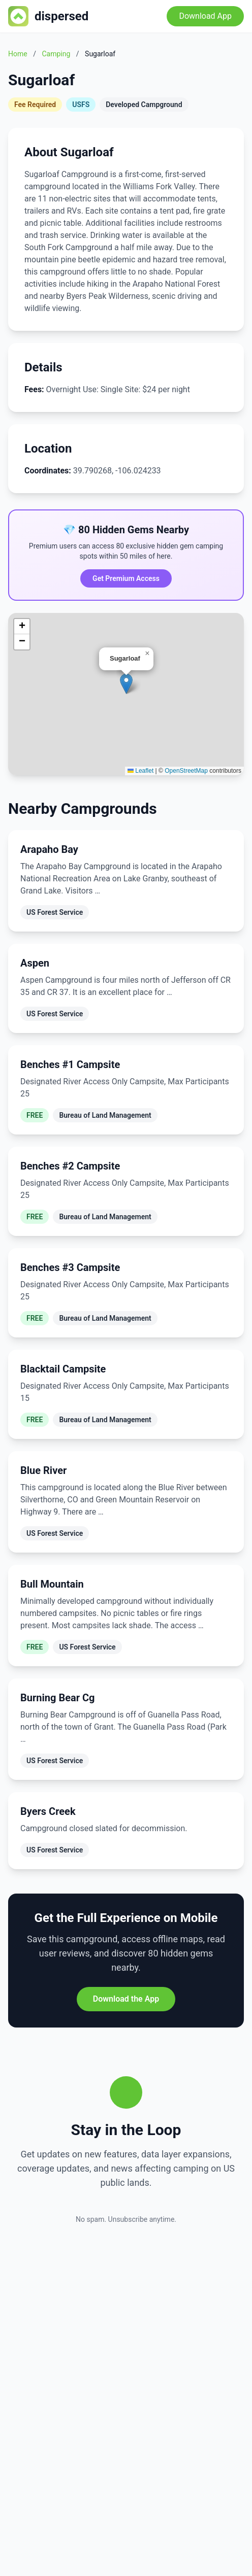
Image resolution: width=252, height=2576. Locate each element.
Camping (56, 54)
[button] (126, 683)
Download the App (126, 1999)
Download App (205, 16)
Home (17, 54)
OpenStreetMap (186, 770)
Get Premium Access (126, 578)
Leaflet (140, 770)
